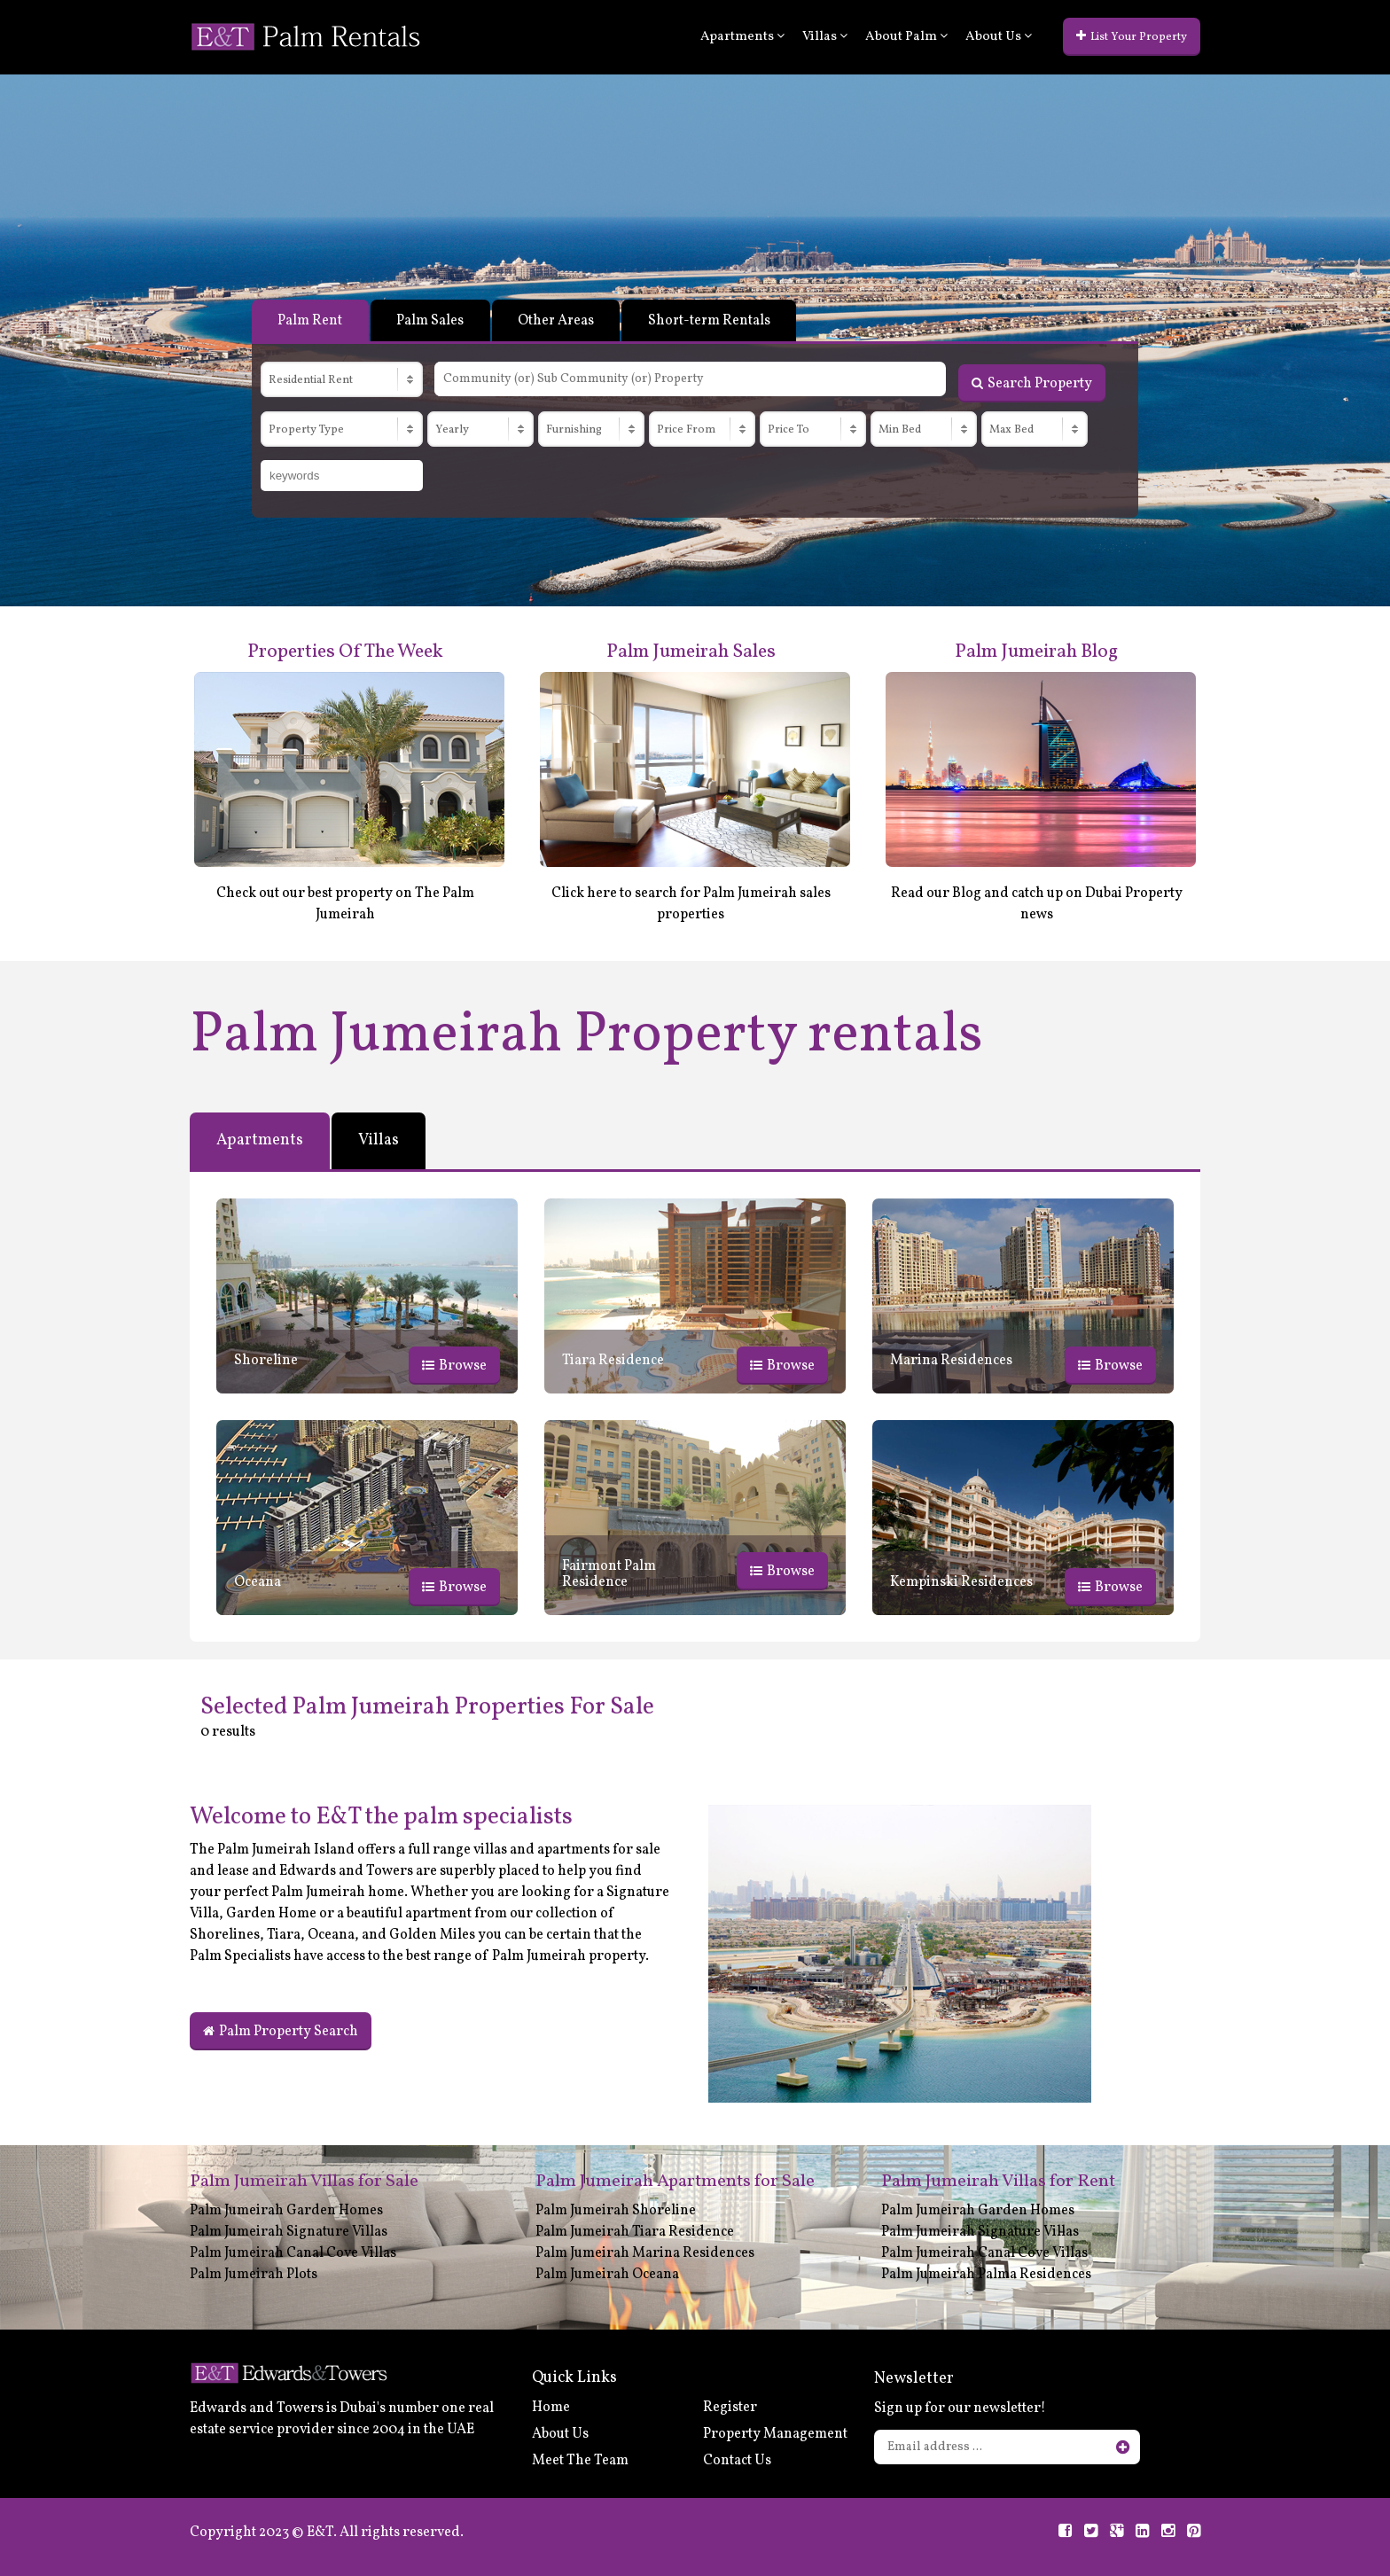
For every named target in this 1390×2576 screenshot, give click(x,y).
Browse (454, 1365)
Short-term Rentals (715, 321)
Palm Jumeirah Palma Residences (986, 2273)
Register (730, 2407)
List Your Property (1131, 37)
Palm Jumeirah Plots (253, 2273)
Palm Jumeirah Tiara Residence (634, 2231)
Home (551, 2407)
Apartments (742, 36)
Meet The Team (580, 2461)
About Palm (906, 36)
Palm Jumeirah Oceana (607, 2273)
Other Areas (559, 321)
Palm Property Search (280, 2031)
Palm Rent (310, 321)
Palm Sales (431, 321)
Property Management (775, 2434)
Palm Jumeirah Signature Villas (288, 2231)
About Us (998, 36)
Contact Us (737, 2461)
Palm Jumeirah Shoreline (615, 2210)
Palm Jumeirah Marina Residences (644, 2252)
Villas (824, 36)
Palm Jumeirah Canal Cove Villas (293, 2252)
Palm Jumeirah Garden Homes (286, 2210)
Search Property (1032, 382)
